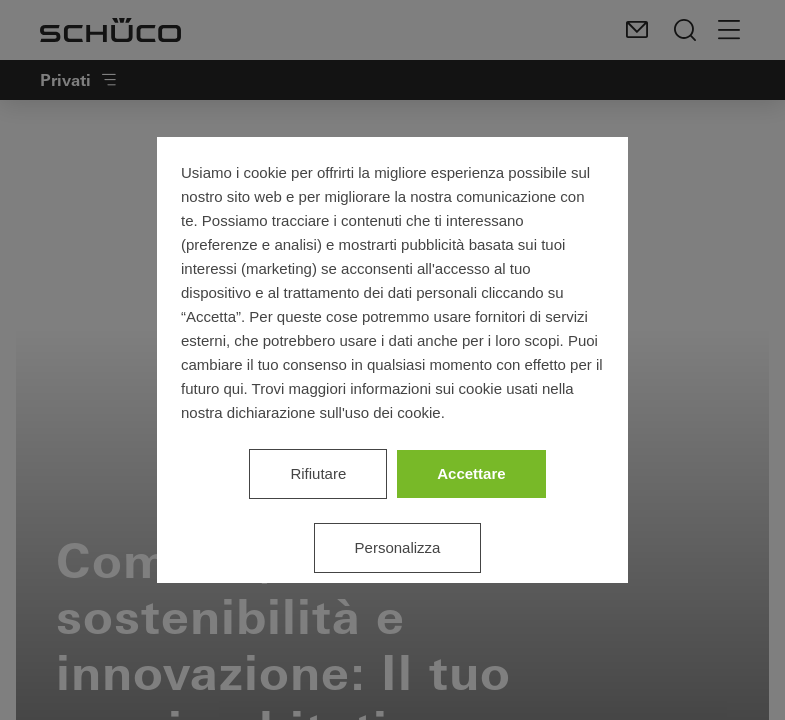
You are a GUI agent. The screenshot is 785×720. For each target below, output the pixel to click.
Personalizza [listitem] (398, 547)
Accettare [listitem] (471, 473)
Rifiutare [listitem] (318, 473)
